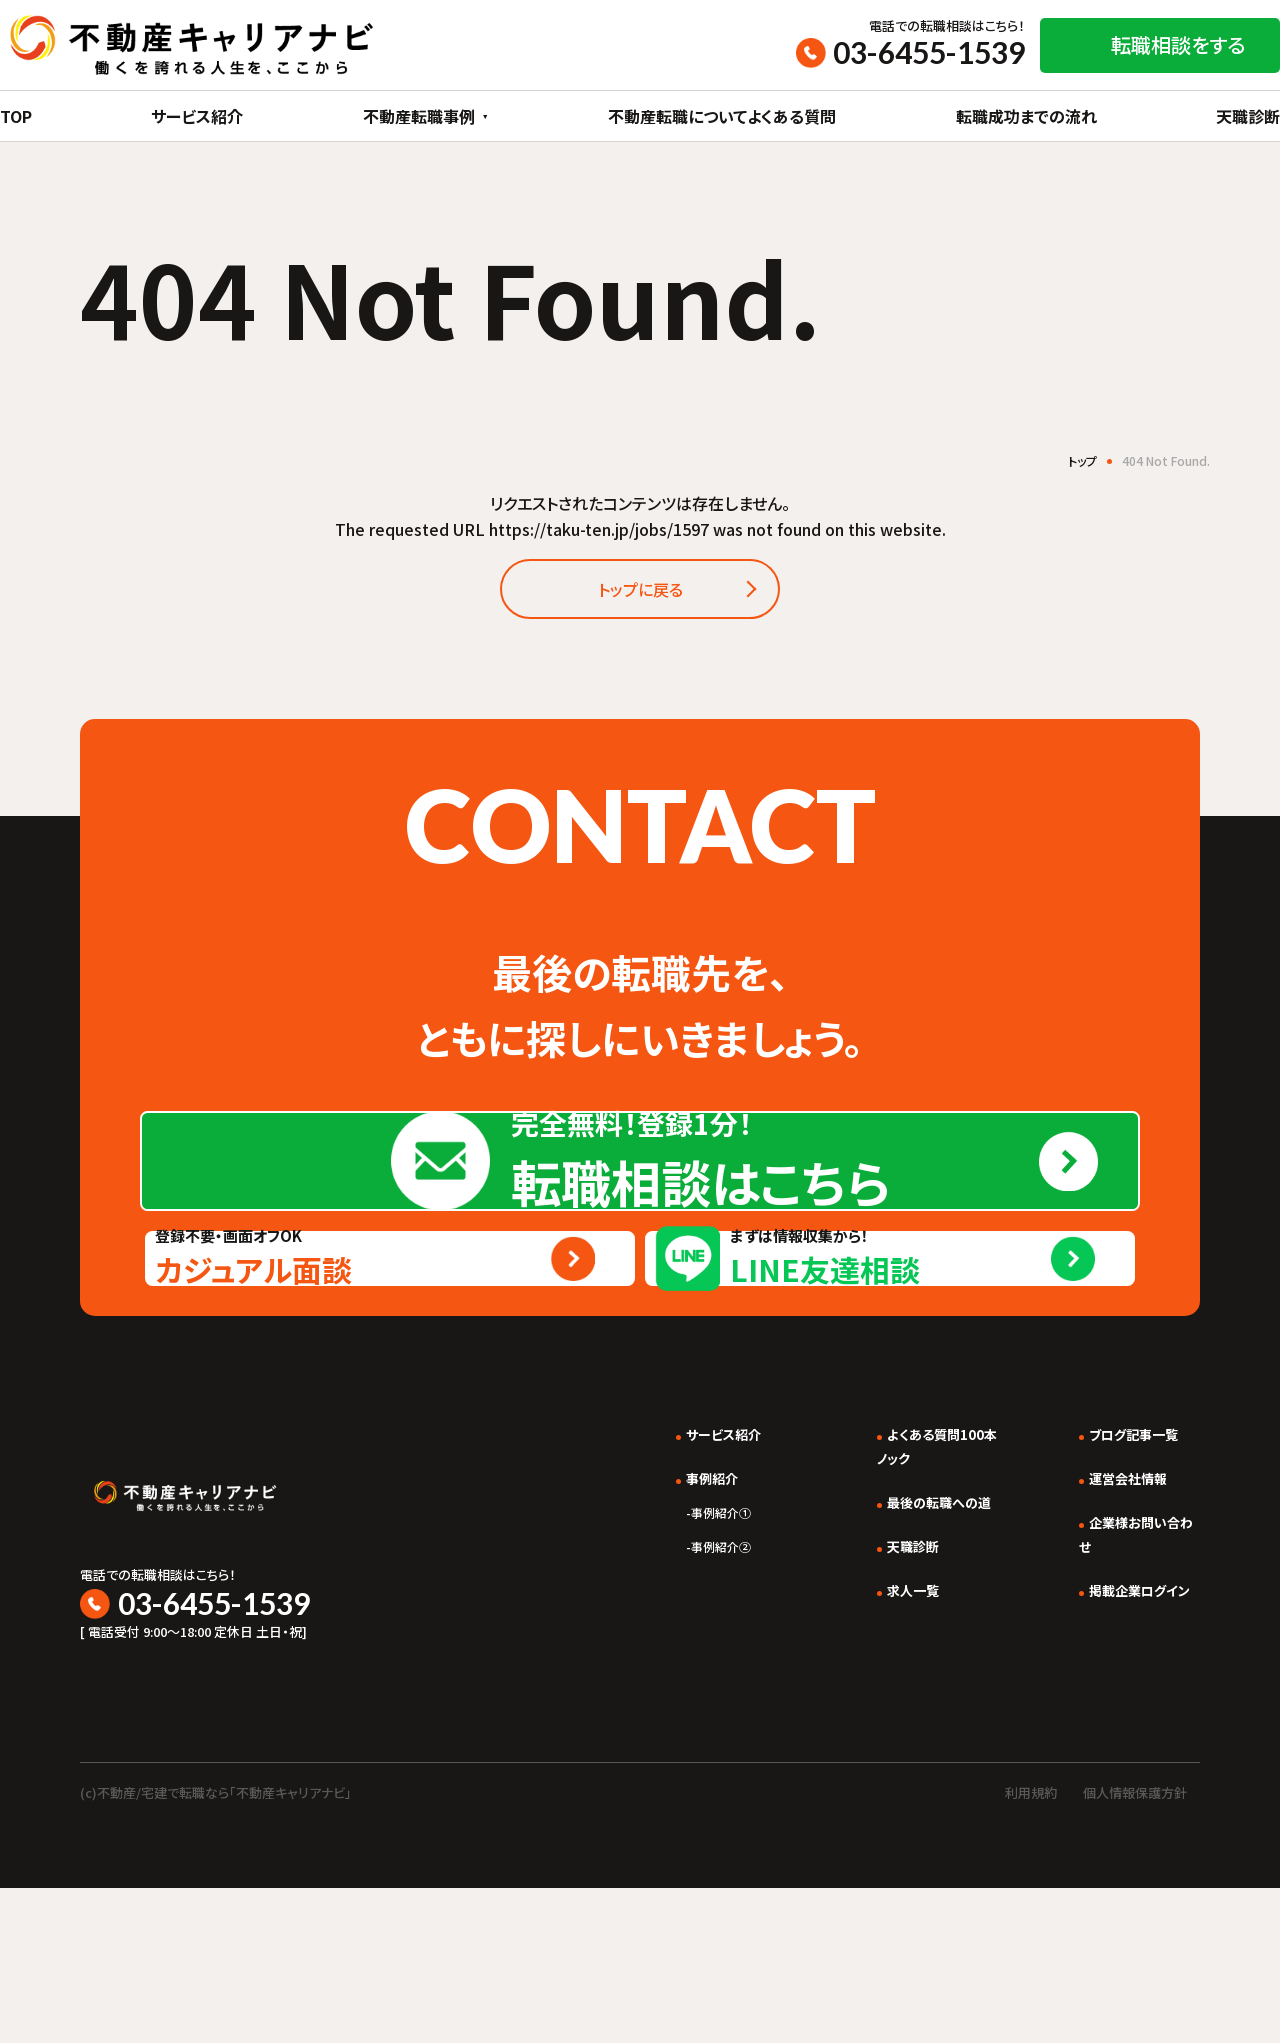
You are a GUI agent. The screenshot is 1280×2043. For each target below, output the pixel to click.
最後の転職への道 (903, 1676)
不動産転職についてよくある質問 (722, 116)
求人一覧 (871, 1764)
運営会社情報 (1112, 1652)
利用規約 (1031, 1948)
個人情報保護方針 (1135, 1948)
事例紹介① (654, 1687)
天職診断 (1248, 116)
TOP (16, 116)
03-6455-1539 (929, 52)
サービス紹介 (197, 116)
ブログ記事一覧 (1119, 1608)
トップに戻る (640, 595)
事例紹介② (654, 1721)
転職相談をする (1178, 44)
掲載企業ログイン (1126, 1764)
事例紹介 (645, 1652)
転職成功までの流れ (1026, 116)
